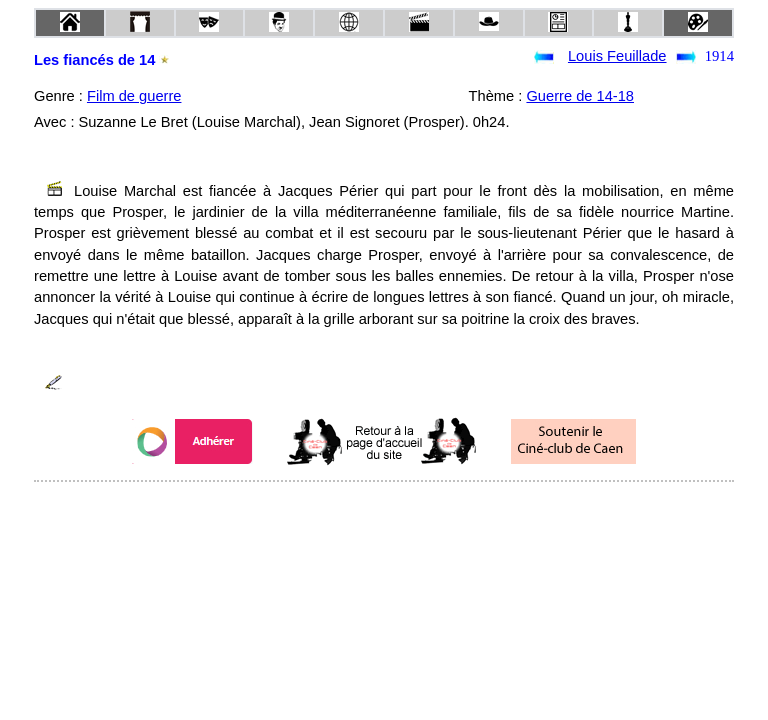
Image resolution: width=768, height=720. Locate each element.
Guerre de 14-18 (580, 96)
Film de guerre (134, 96)
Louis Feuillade (617, 56)
